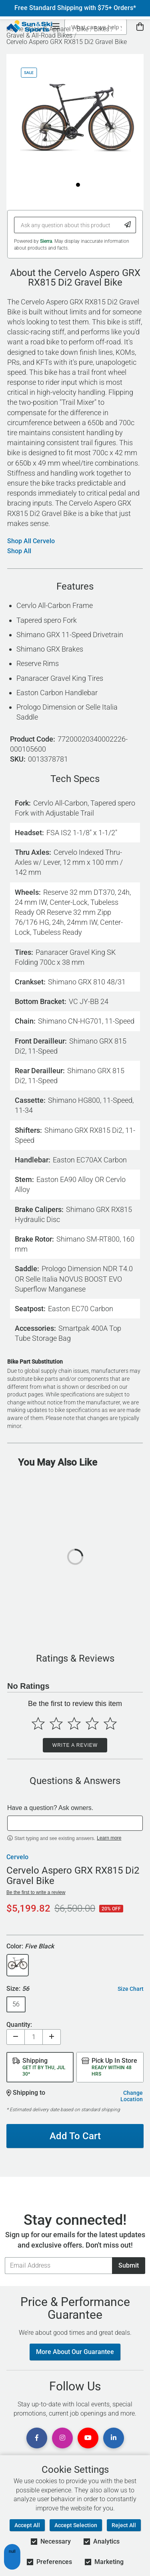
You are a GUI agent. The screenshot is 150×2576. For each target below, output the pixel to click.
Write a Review (75, 1745)
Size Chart (131, 1989)
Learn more (109, 1838)
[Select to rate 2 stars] (56, 1723)
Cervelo (17, 1857)
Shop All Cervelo (31, 541)
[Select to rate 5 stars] (110, 1723)
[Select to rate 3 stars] (74, 1723)
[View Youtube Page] (88, 2438)
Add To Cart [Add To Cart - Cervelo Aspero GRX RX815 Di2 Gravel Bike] (75, 2136)
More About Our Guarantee (75, 2352)
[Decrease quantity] (15, 2037)
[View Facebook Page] (36, 2438)
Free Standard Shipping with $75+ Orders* (75, 8)
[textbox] (75, 1823)
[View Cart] (140, 27)
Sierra (46, 241)
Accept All (27, 2525)
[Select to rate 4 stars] (92, 1723)
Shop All (19, 551)
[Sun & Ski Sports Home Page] (29, 26)
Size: (17, 1989)
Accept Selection (75, 2525)
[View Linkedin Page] (113, 2438)
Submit (128, 2265)
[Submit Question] (128, 225)
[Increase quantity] (51, 2037)
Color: (30, 1946)
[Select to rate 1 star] (38, 1723)
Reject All (124, 2525)
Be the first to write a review (35, 1892)
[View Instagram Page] (62, 2438)
